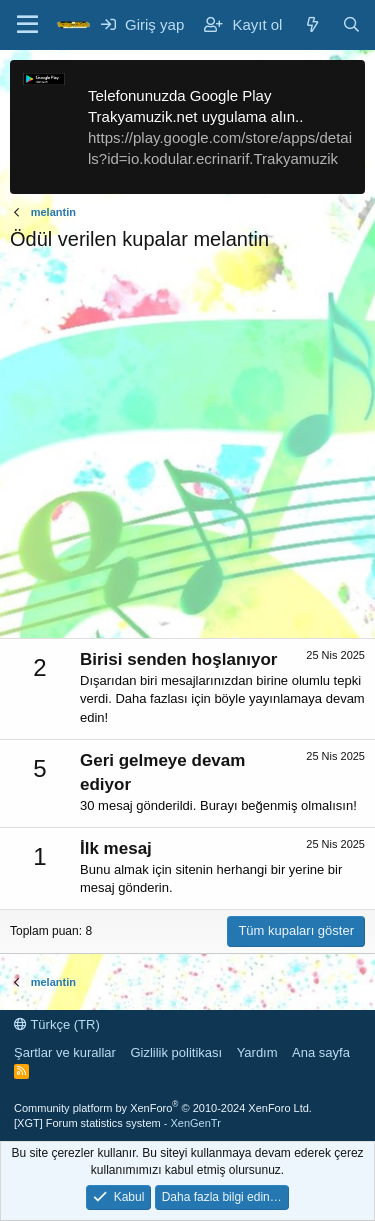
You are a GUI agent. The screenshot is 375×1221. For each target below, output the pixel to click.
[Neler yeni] (311, 24)
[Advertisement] (187, 450)
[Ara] (351, 24)
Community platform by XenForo (163, 1108)
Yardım (257, 1052)
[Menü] (27, 25)
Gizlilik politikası (176, 1052)
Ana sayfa (321, 1052)
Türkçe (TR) (57, 1024)
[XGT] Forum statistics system (117, 1123)
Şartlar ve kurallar (65, 1052)
